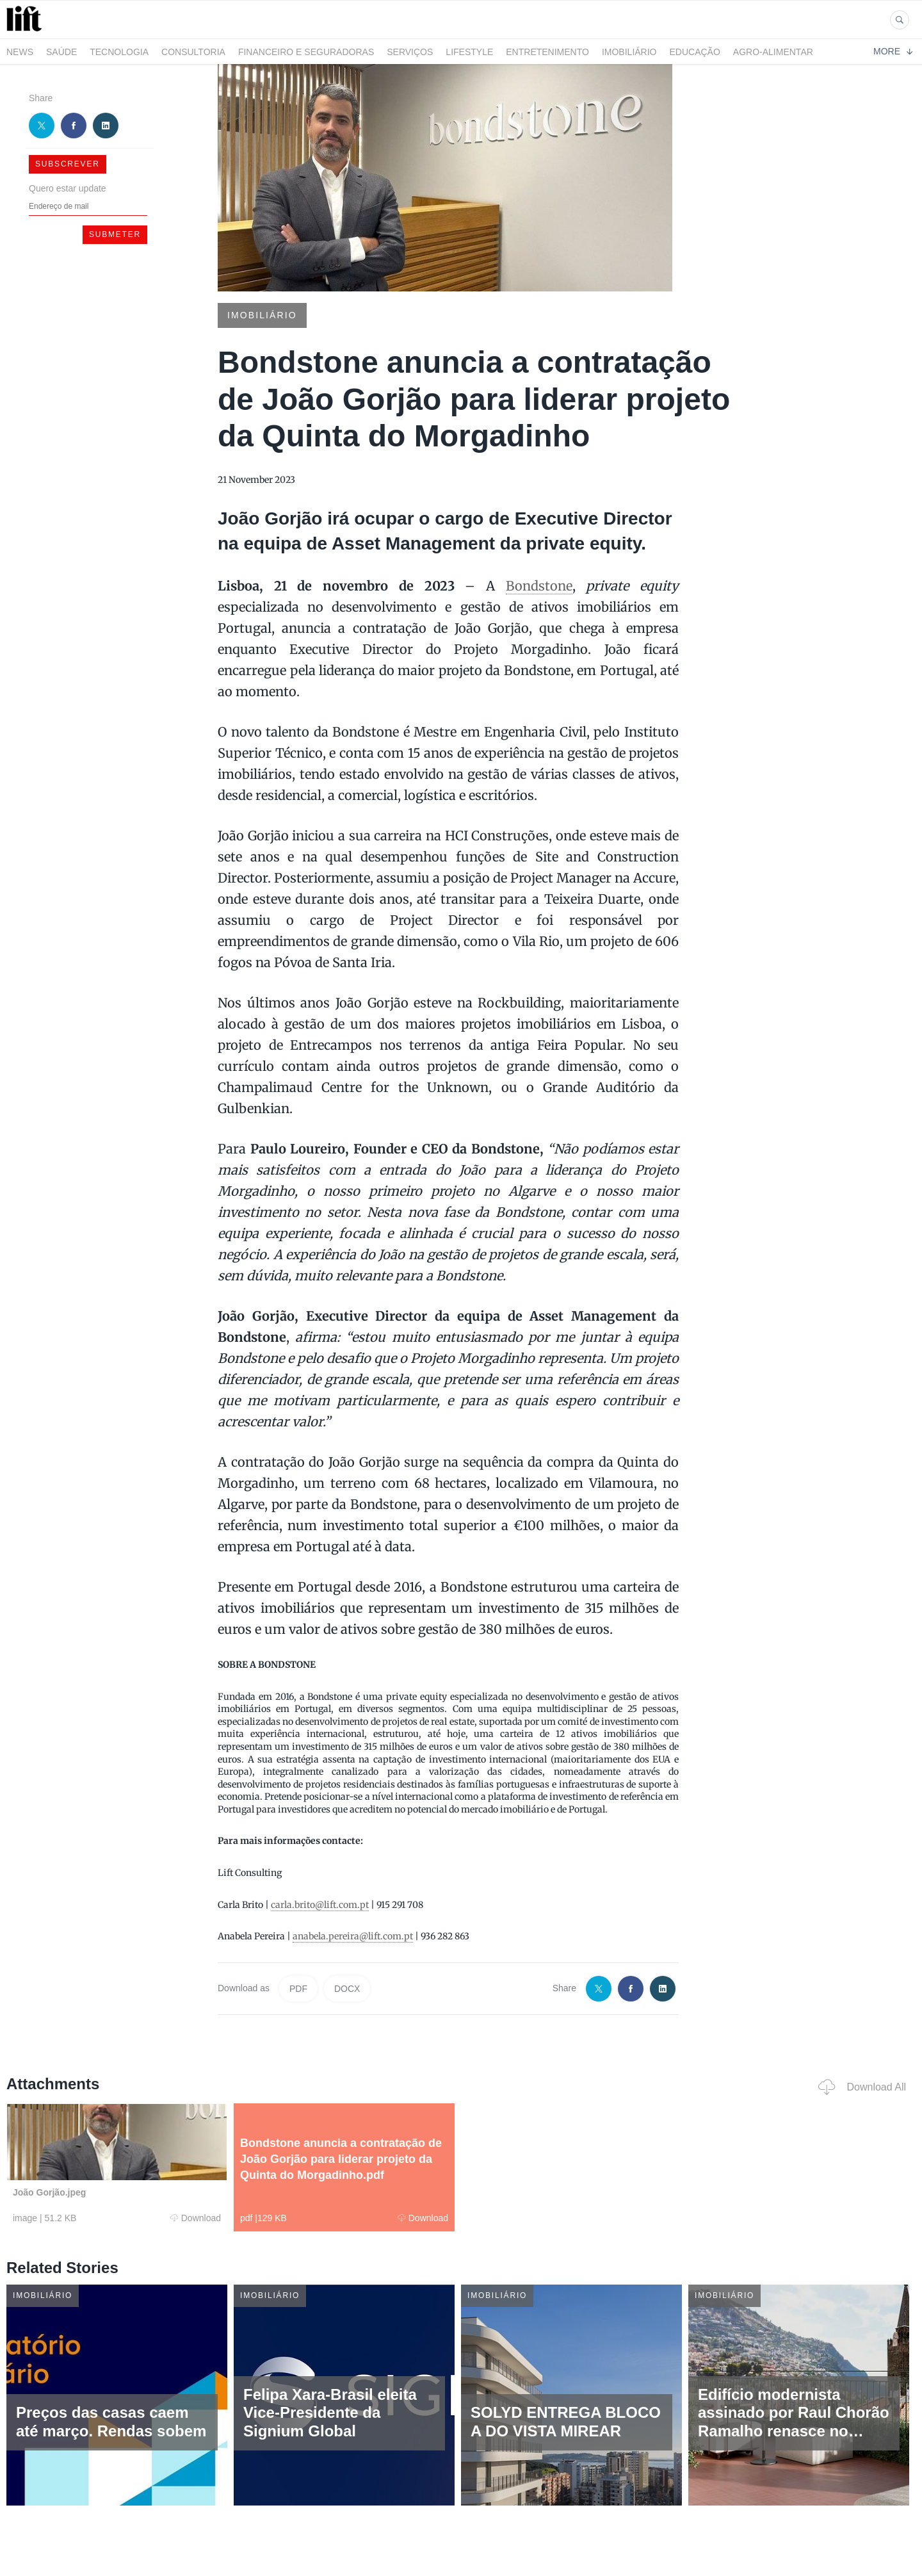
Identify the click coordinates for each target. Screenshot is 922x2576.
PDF (298, 1989)
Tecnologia (119, 52)
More (892, 51)
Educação (695, 52)
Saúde (61, 52)
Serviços (410, 52)
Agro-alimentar (773, 52)
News (19, 52)
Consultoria (193, 52)
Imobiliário (629, 52)
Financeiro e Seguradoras (306, 52)
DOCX (347, 1989)
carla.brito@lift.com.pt (320, 1905)
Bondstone (539, 586)
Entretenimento (547, 52)
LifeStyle (469, 52)
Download (195, 2218)
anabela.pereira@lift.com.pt (353, 1936)
